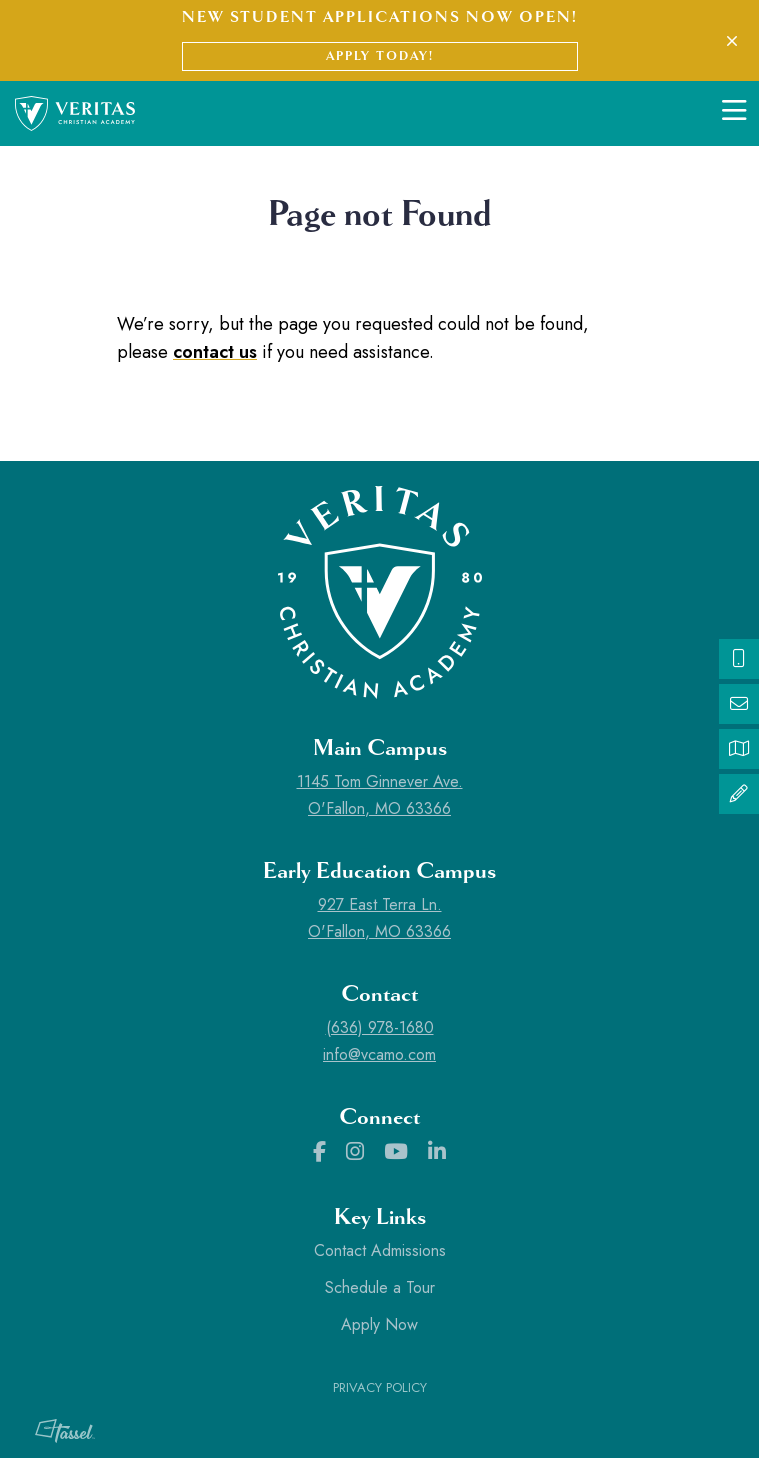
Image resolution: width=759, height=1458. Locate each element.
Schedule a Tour (380, 1287)
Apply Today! (380, 56)
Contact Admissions (380, 1250)
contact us (215, 352)
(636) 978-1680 (380, 1027)
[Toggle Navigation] (734, 113)
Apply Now (379, 1324)
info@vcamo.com (379, 1054)
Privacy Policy (380, 1387)
